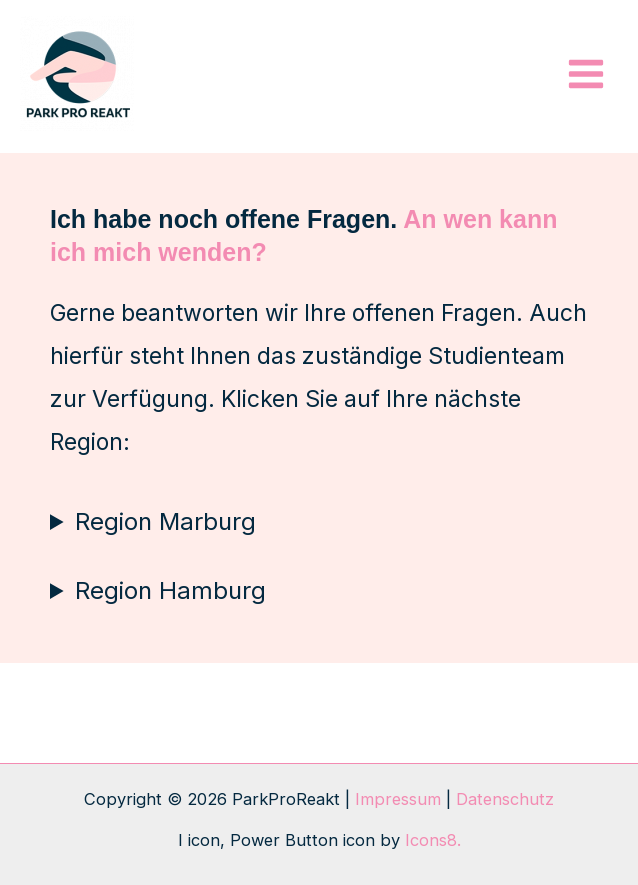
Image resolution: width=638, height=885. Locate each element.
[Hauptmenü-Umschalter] (585, 74)
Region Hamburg (170, 590)
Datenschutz (505, 799)
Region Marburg (165, 521)
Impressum (398, 799)
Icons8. (433, 840)
